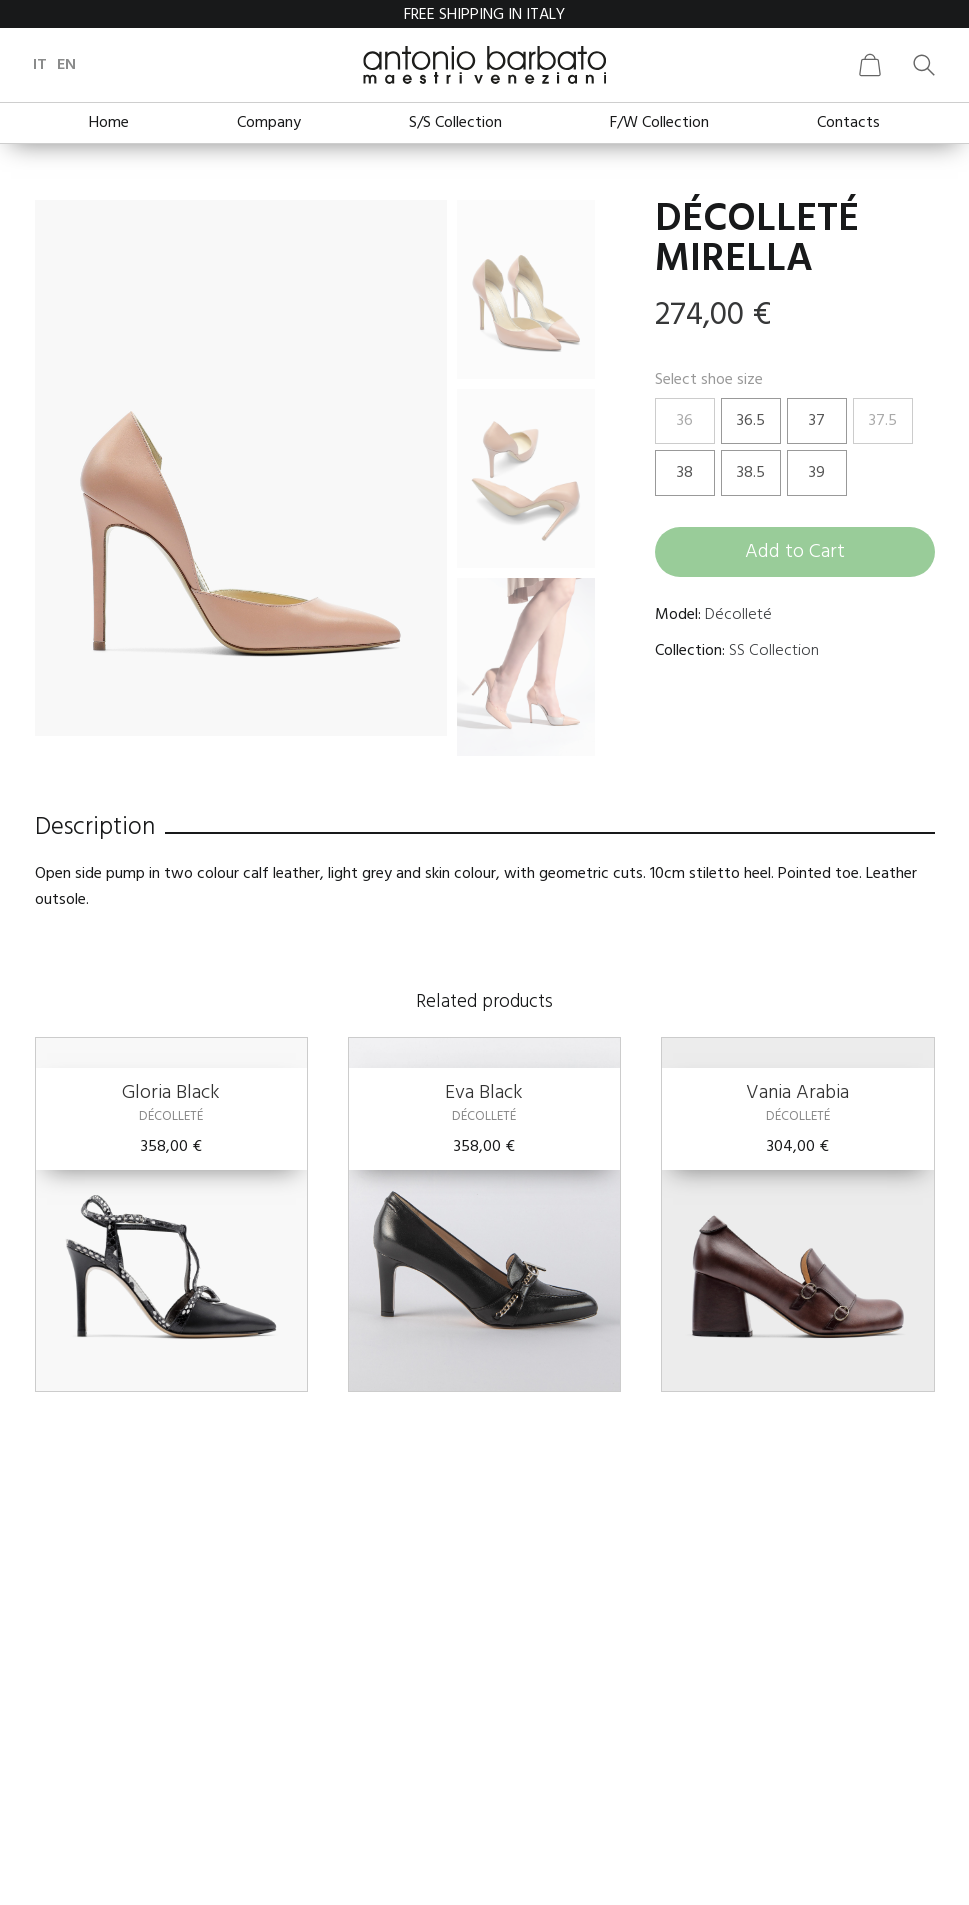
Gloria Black (171, 1093)
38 (685, 473)
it (42, 65)
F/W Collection (659, 123)
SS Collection (774, 651)
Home (109, 123)
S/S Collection (455, 123)
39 (817, 473)
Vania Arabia (797, 1093)
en (68, 65)
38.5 (751, 473)
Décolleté (738, 615)
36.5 (751, 421)
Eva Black (484, 1093)
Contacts (848, 123)
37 (817, 421)
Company (269, 123)
